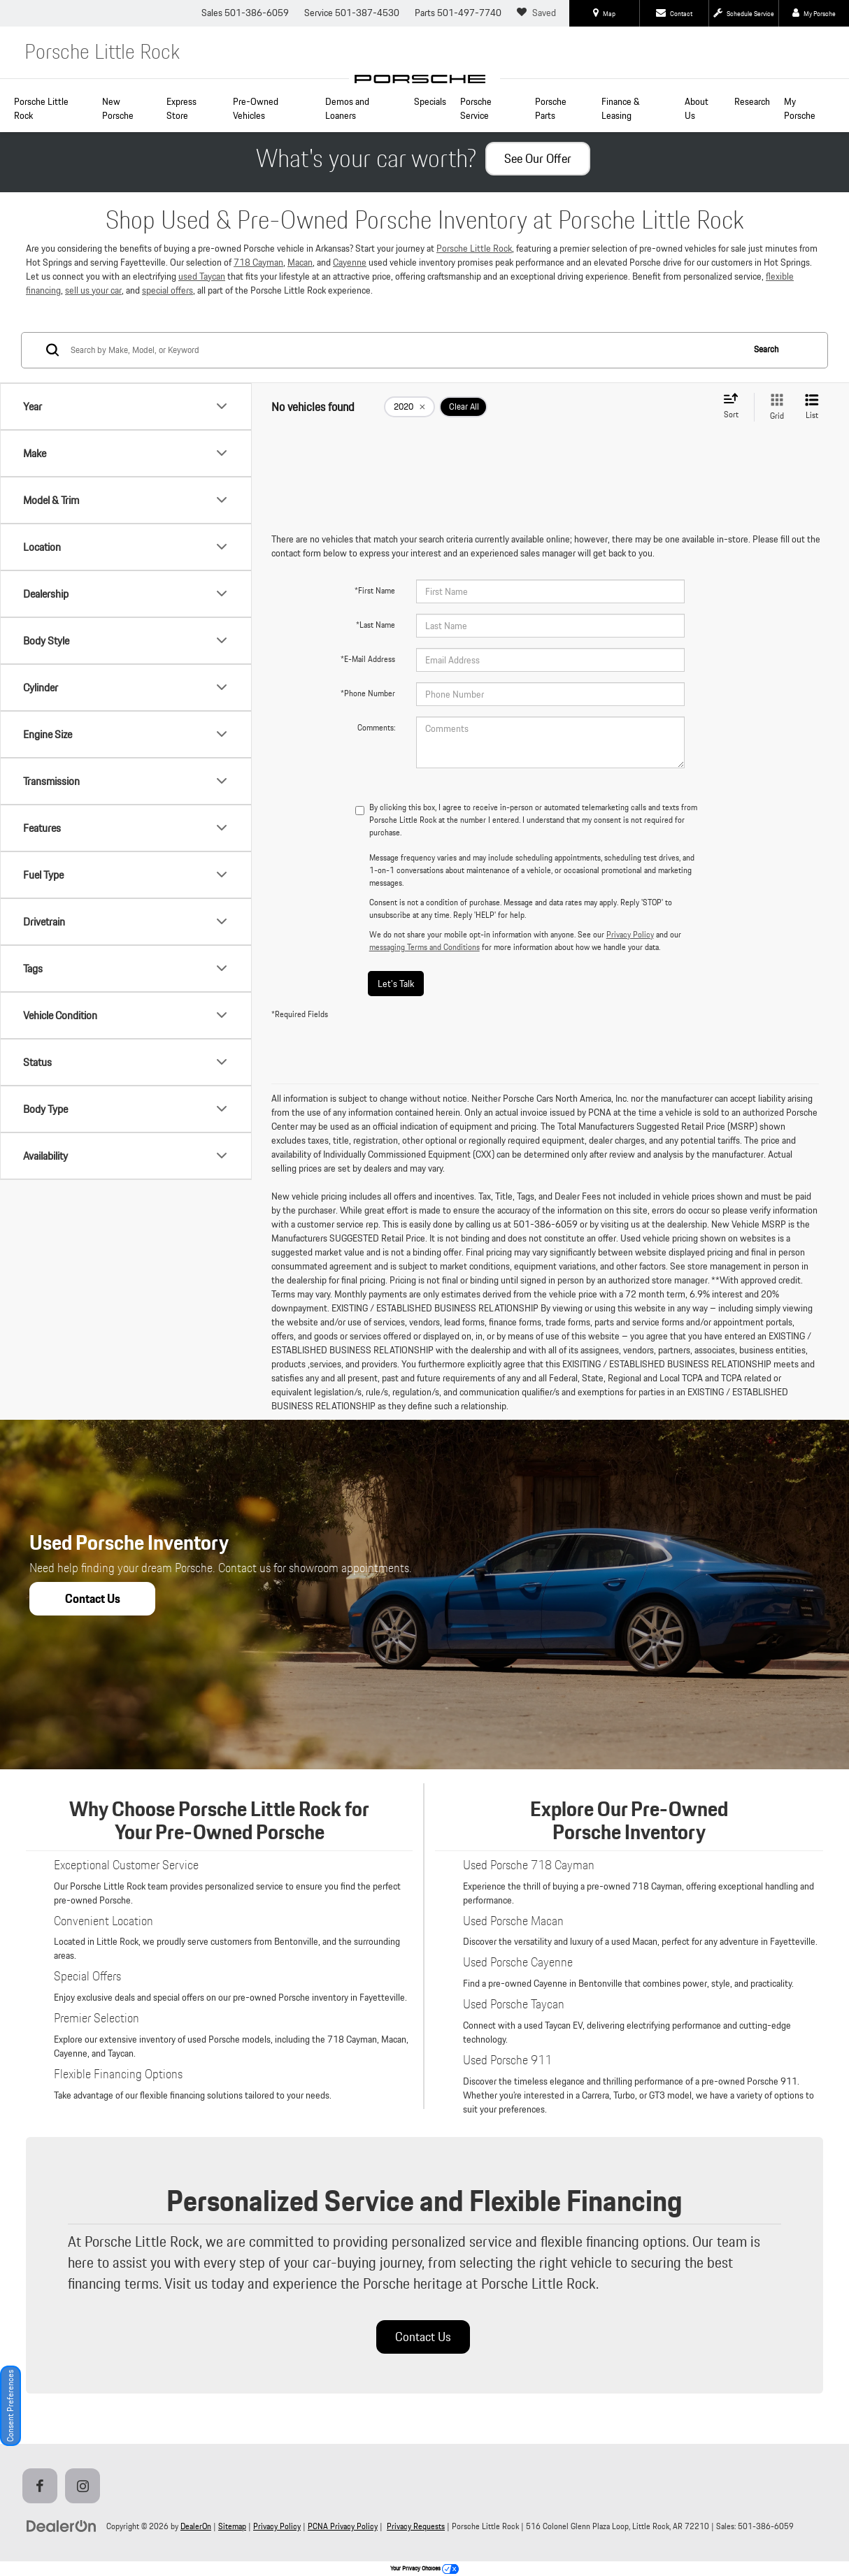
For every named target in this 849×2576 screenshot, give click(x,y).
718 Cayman (258, 262)
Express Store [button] (181, 108)
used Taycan (201, 276)
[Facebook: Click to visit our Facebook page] (42, 2487)
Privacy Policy (630, 934)
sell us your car (93, 290)
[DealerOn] (61, 2525)
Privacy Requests (416, 2526)
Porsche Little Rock (474, 248)
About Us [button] (696, 108)
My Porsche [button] (799, 108)
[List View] (811, 407)
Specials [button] (430, 101)
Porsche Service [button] (476, 108)
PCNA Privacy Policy (343, 2526)
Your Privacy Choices (424, 2568)
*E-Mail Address (368, 658)
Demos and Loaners (347, 108)
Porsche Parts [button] (550, 108)
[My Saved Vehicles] (538, 13)
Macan (300, 262)
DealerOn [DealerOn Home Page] (195, 2526)
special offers (167, 290)
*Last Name (375, 624)
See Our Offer (537, 158)
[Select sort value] (735, 407)
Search (766, 349)
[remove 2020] (409, 406)
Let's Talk (396, 983)
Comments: (376, 727)
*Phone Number (368, 693)
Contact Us (423, 2336)
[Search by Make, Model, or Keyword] (404, 350)
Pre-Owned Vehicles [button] (255, 108)
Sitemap (232, 2526)
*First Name (375, 590)
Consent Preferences (10, 2406)
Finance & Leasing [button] (620, 108)
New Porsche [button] (118, 108)
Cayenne (349, 262)
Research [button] (752, 101)
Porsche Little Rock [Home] (41, 108)
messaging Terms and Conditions (424, 947)
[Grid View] (774, 407)
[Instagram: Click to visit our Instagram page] (85, 2487)
